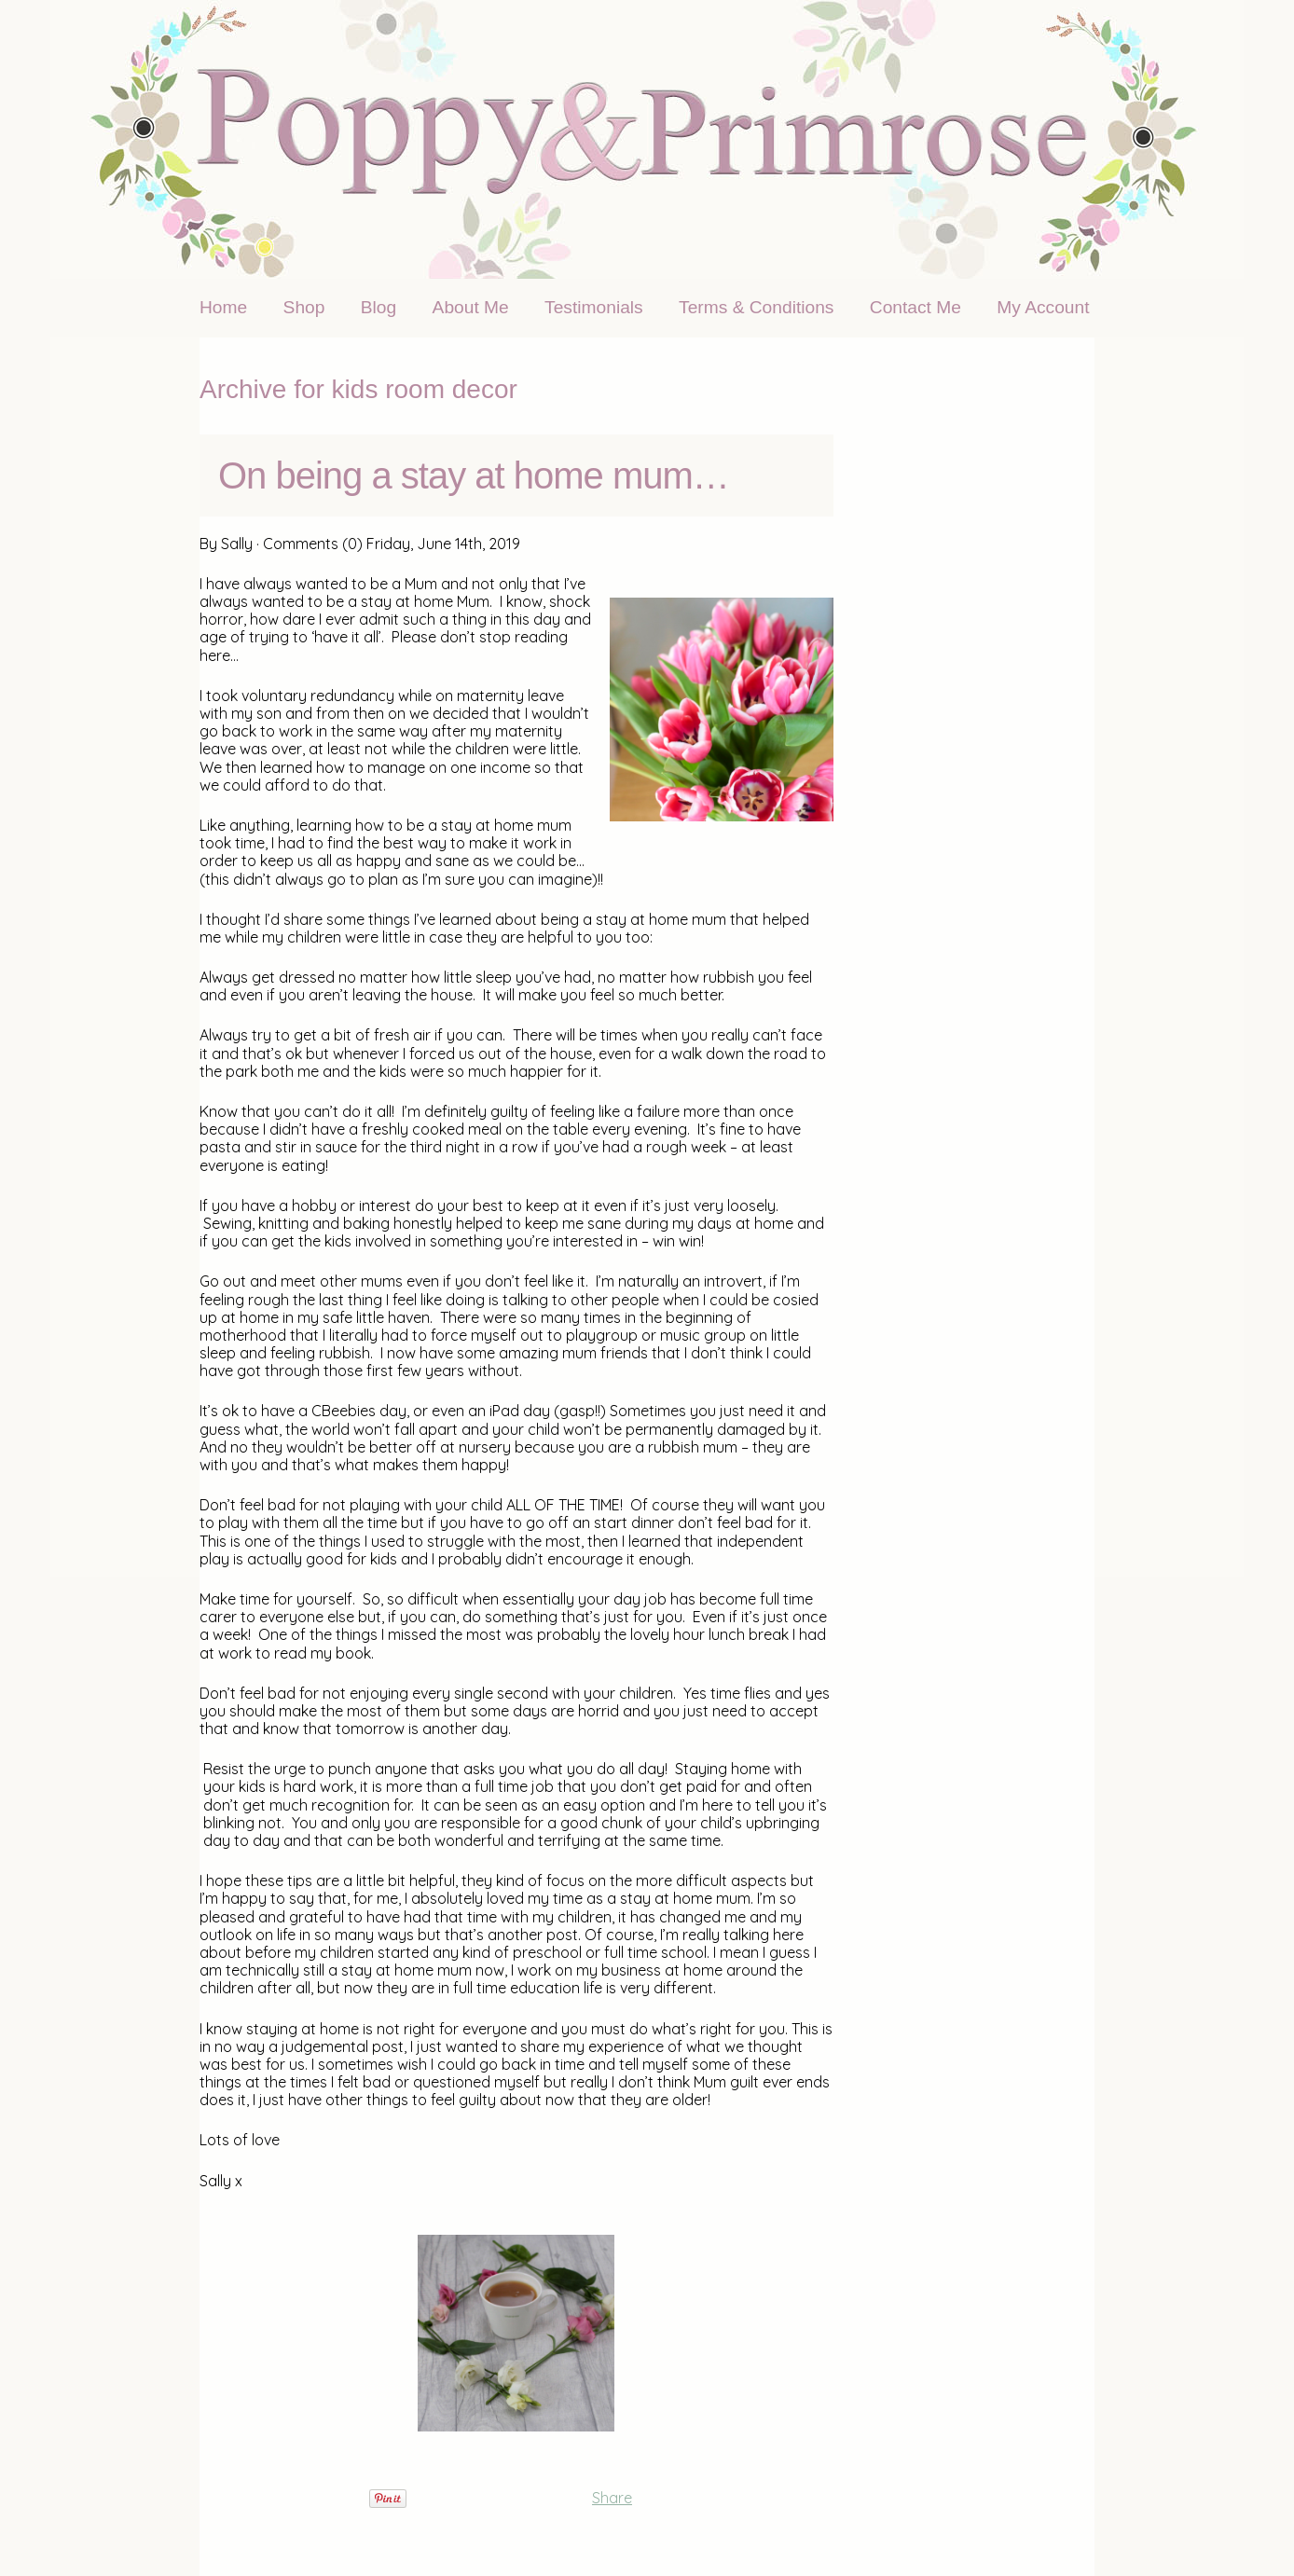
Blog (378, 307)
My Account (1043, 307)
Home (223, 307)
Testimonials (593, 307)
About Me (471, 307)
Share (612, 2497)
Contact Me (915, 307)
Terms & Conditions (756, 307)
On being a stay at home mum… (473, 475)
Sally (237, 543)
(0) (352, 543)
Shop (304, 307)
